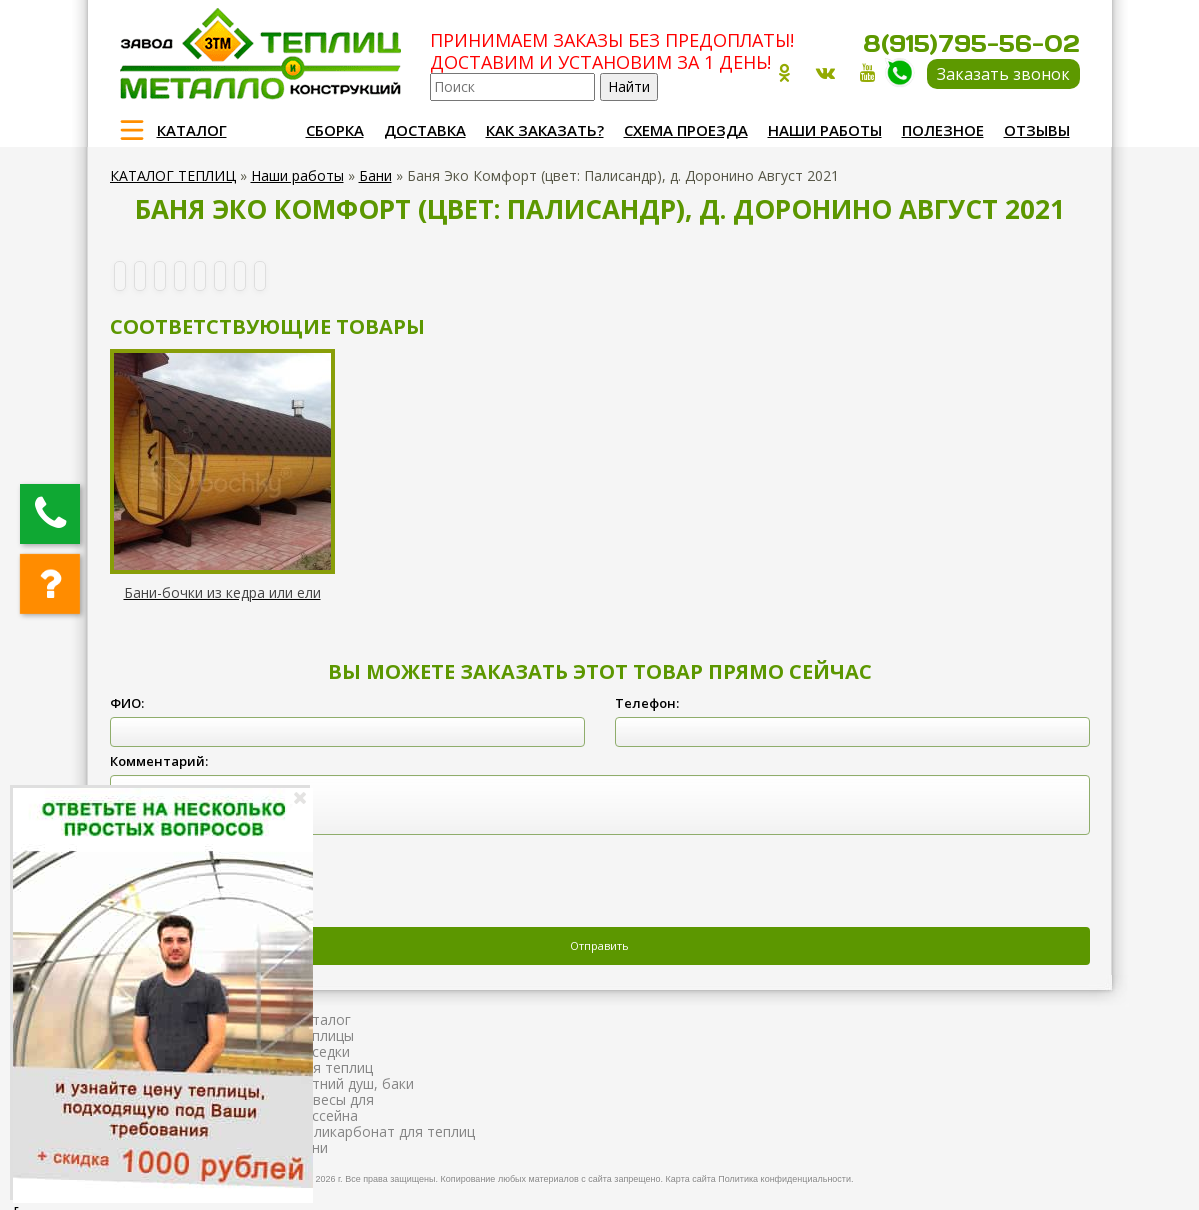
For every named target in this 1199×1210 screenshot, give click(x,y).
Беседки (322, 1051)
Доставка (425, 130)
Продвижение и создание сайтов (1032, 1176)
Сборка (335, 130)
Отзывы (1037, 130)
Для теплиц (334, 1067)
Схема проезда (686, 130)
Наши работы (825, 130)
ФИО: (127, 703)
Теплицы (324, 1035)
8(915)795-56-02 (971, 43)
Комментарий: (159, 761)
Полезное (943, 130)
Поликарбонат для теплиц (385, 1131)
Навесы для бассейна (334, 1107)
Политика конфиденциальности (784, 1179)
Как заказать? (545, 130)
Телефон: (647, 703)
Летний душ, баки (354, 1083)
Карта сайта (691, 1179)
